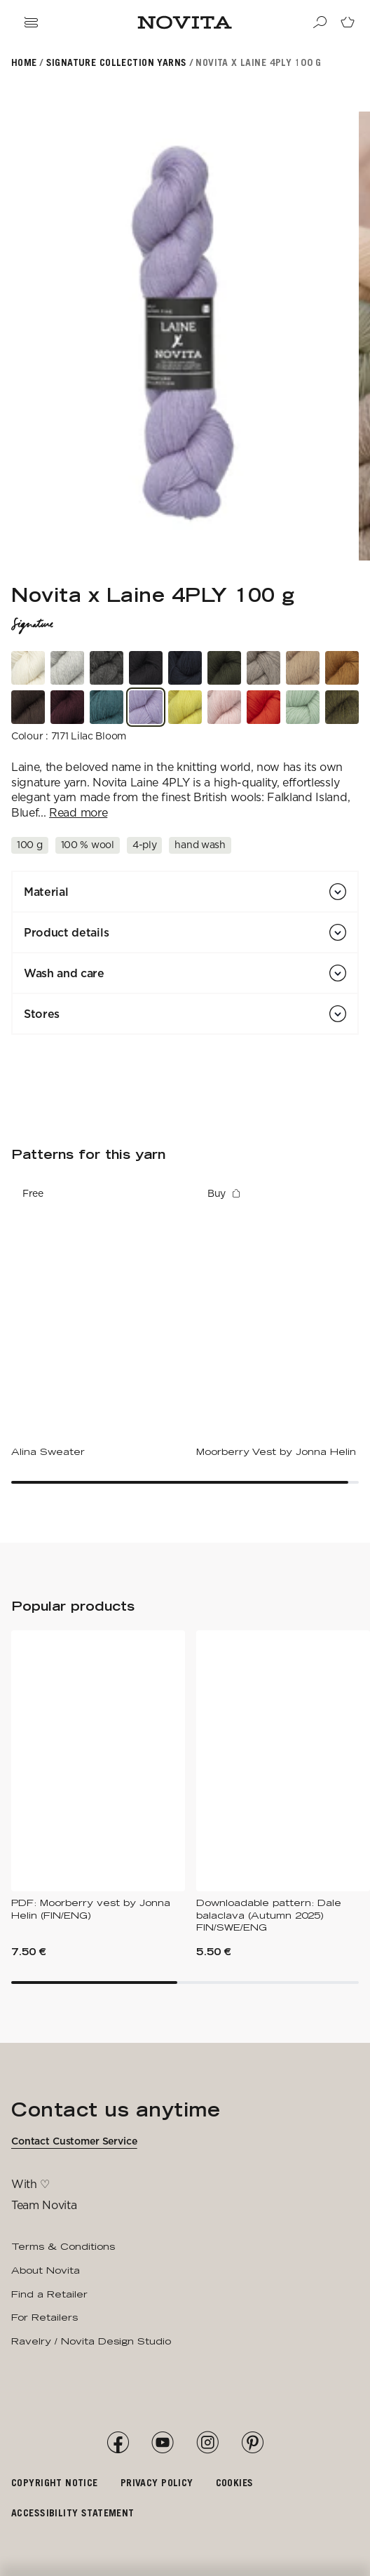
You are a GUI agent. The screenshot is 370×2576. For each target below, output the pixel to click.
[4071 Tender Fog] (67, 668)
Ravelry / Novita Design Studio (91, 2341)
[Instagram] (207, 2442)
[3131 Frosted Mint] (303, 707)
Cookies (235, 2482)
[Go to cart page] (347, 22)
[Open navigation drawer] (30, 22)
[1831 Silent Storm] (185, 668)
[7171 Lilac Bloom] (146, 707)
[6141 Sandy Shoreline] (303, 668)
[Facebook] (118, 2442)
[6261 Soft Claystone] (106, 668)
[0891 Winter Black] (146, 668)
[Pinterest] (252, 2442)
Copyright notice (54, 2482)
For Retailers (44, 2317)
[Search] (319, 22)
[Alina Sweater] (98, 1318)
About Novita (45, 2270)
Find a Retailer (49, 2294)
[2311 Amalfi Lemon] (185, 707)
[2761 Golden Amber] (342, 668)
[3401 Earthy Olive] (342, 707)
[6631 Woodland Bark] (28, 707)
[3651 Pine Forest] (224, 668)
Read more (78, 812)
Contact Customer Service (74, 2141)
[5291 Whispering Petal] (224, 707)
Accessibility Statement (73, 2512)
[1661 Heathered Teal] (106, 707)
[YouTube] (162, 2442)
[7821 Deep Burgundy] (67, 707)
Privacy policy (157, 2482)
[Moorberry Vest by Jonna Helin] (283, 1318)
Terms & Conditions (63, 2246)
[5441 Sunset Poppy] (263, 707)
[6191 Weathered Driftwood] (263, 668)
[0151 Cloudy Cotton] (28, 668)
